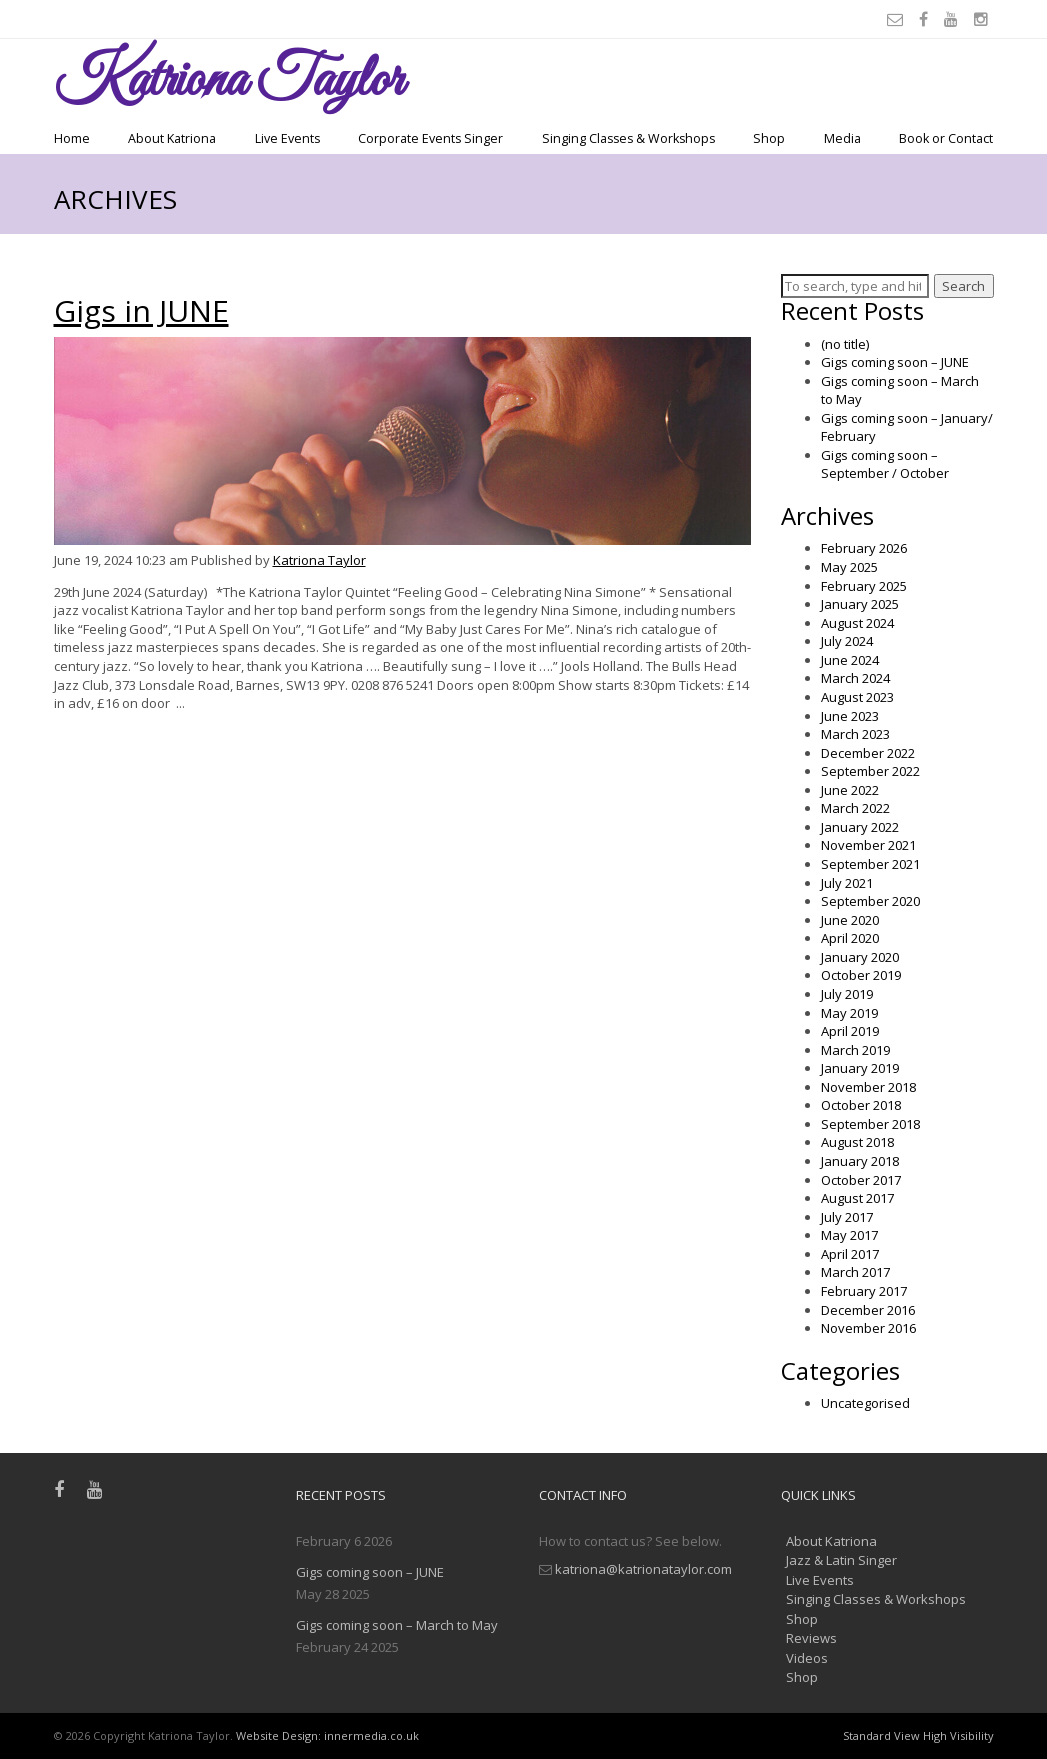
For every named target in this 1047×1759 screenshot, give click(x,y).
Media (842, 138)
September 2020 (870, 901)
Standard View (881, 1735)
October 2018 (861, 1105)
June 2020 (850, 920)
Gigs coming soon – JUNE (895, 362)
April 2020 (850, 938)
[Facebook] (926, 19)
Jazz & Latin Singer (841, 1560)
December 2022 (868, 753)
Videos (807, 1658)
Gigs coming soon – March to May (397, 1625)
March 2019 (855, 1050)
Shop (769, 138)
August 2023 (857, 697)
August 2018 (857, 1142)
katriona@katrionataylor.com (643, 1569)
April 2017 (850, 1254)
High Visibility (958, 1735)
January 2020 (860, 957)
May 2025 (849, 567)
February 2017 (864, 1291)
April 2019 (850, 1031)
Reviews (811, 1638)
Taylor (228, 81)
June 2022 (850, 790)
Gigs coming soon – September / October (885, 464)
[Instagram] (984, 19)
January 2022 (860, 827)
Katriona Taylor (319, 560)
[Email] (898, 19)
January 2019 (860, 1068)
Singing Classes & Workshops (628, 138)
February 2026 (864, 548)
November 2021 (868, 845)
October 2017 (861, 1180)
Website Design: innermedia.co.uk (327, 1735)
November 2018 (868, 1087)
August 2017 (857, 1198)
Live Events (287, 138)
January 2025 (860, 604)
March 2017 (855, 1272)
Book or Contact (946, 138)
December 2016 (868, 1310)
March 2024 (855, 678)
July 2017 (847, 1217)
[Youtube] (954, 19)
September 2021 (870, 864)
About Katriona (172, 138)
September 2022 (870, 771)
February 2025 (864, 586)
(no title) (845, 344)
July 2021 (847, 883)
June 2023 (850, 716)
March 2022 (855, 808)
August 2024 (857, 623)
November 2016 (868, 1328)
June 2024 (850, 660)
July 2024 (847, 641)
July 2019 (847, 994)
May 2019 (849, 1013)
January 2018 (860, 1161)
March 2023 (855, 734)
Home (72, 138)
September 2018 (870, 1124)
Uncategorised (865, 1403)
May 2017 (849, 1235)
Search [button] (963, 286)
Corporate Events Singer (430, 138)
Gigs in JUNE (141, 310)
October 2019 (861, 975)
